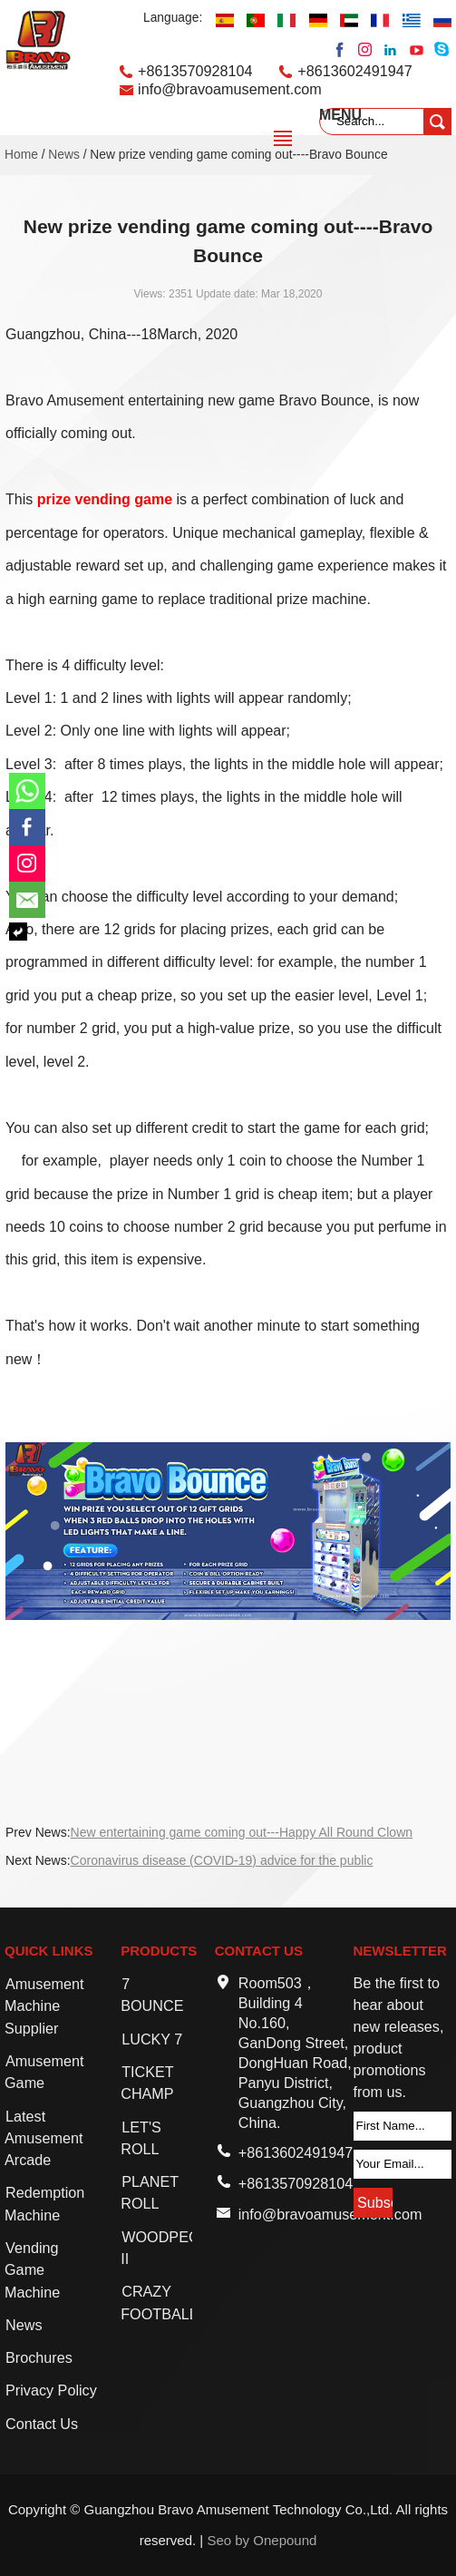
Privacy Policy (51, 2390)
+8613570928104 (195, 71)
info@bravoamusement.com (230, 89)
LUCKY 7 (151, 2039)
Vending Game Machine (32, 2269)
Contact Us (41, 2423)
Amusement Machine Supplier (44, 2006)
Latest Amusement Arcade (43, 2138)
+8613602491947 (354, 71)
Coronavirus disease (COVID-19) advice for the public (222, 1860)
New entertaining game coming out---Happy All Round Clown (241, 1832)
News (64, 154)
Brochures (39, 2357)
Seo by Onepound (261, 2540)
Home (21, 154)
